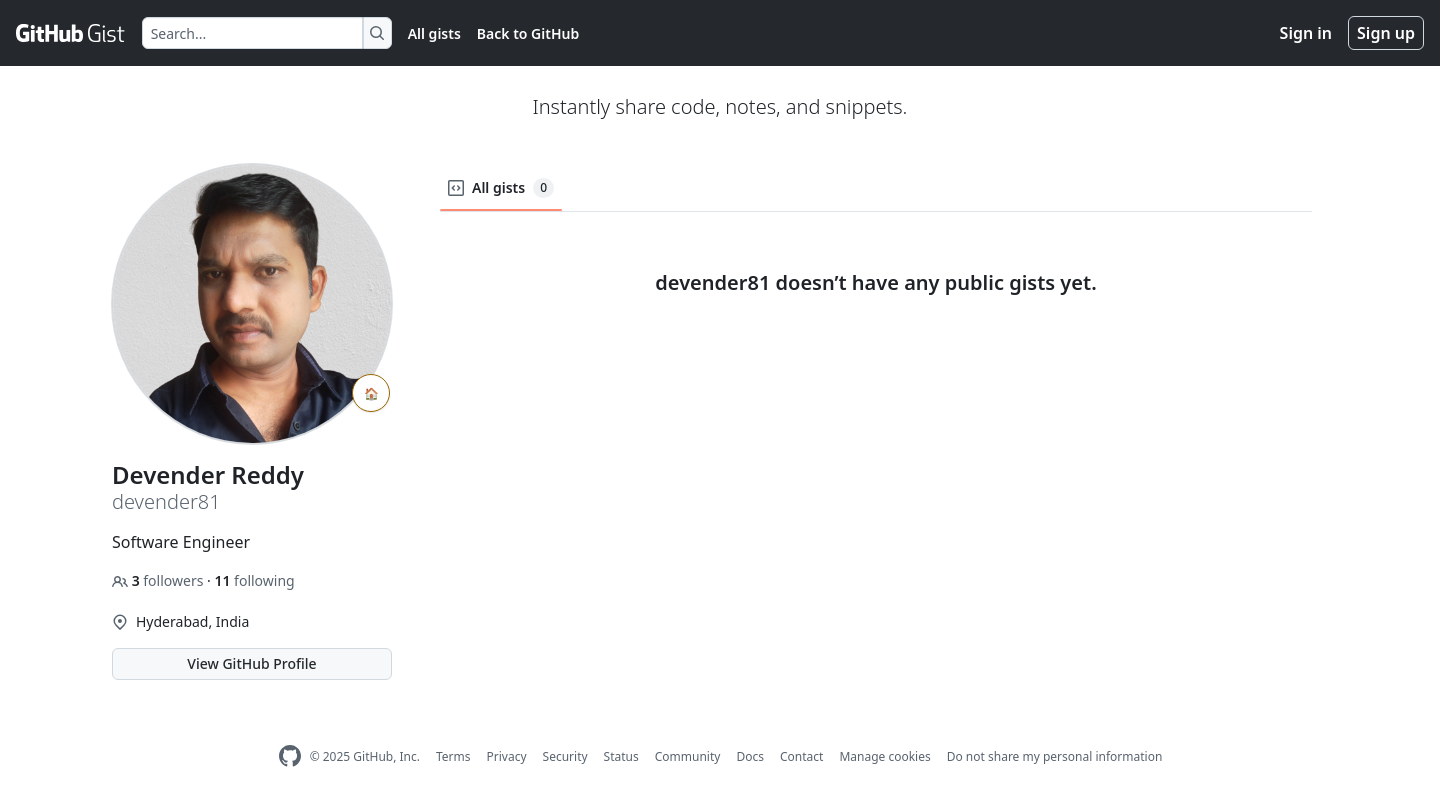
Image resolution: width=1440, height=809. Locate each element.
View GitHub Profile (251, 663)
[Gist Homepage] (71, 33)
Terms (453, 756)
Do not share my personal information (1055, 756)
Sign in (1306, 33)
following (254, 580)
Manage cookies (884, 756)
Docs (750, 756)
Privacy (507, 756)
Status (621, 756)
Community (688, 756)
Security (565, 756)
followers (159, 580)
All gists (434, 33)
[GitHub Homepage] (290, 756)
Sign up (1386, 33)
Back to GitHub (528, 33)
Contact (801, 756)
